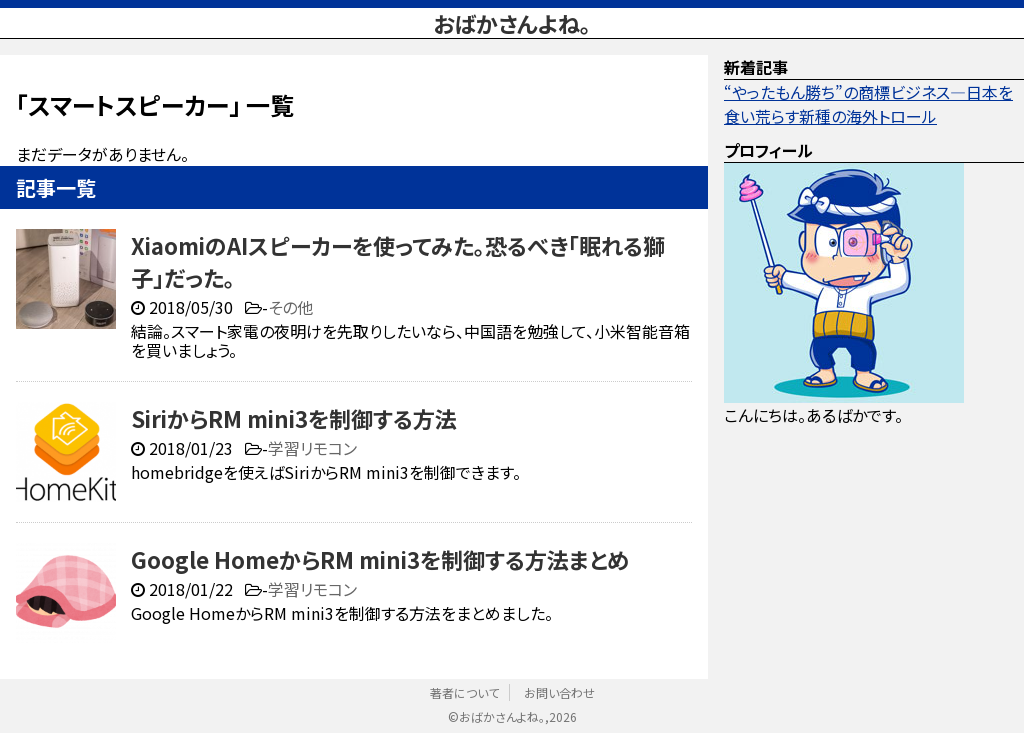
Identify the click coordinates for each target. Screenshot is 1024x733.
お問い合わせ (559, 692)
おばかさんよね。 (512, 23)
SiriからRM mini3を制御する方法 (294, 418)
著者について (464, 692)
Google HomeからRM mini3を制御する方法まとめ (380, 559)
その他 (290, 307)
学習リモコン (312, 448)
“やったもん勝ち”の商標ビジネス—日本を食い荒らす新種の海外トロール (868, 104)
